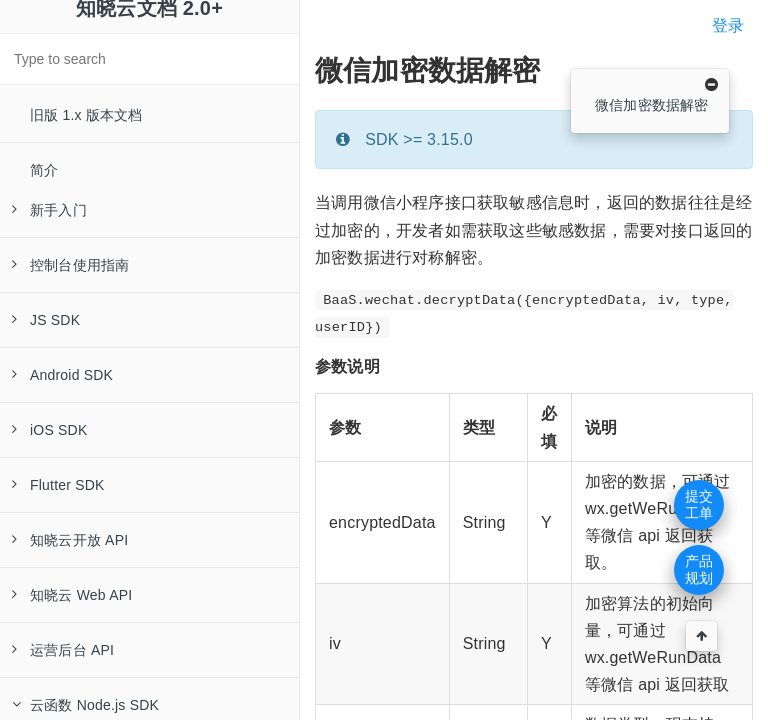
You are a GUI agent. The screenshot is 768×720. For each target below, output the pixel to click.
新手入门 (49, 210)
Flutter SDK (58, 485)
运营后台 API (63, 650)
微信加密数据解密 (652, 105)
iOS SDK (49, 430)
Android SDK (62, 375)
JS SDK (46, 320)
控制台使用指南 (70, 265)
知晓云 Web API (72, 595)
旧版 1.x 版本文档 (86, 115)
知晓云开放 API (70, 540)
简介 (44, 170)
